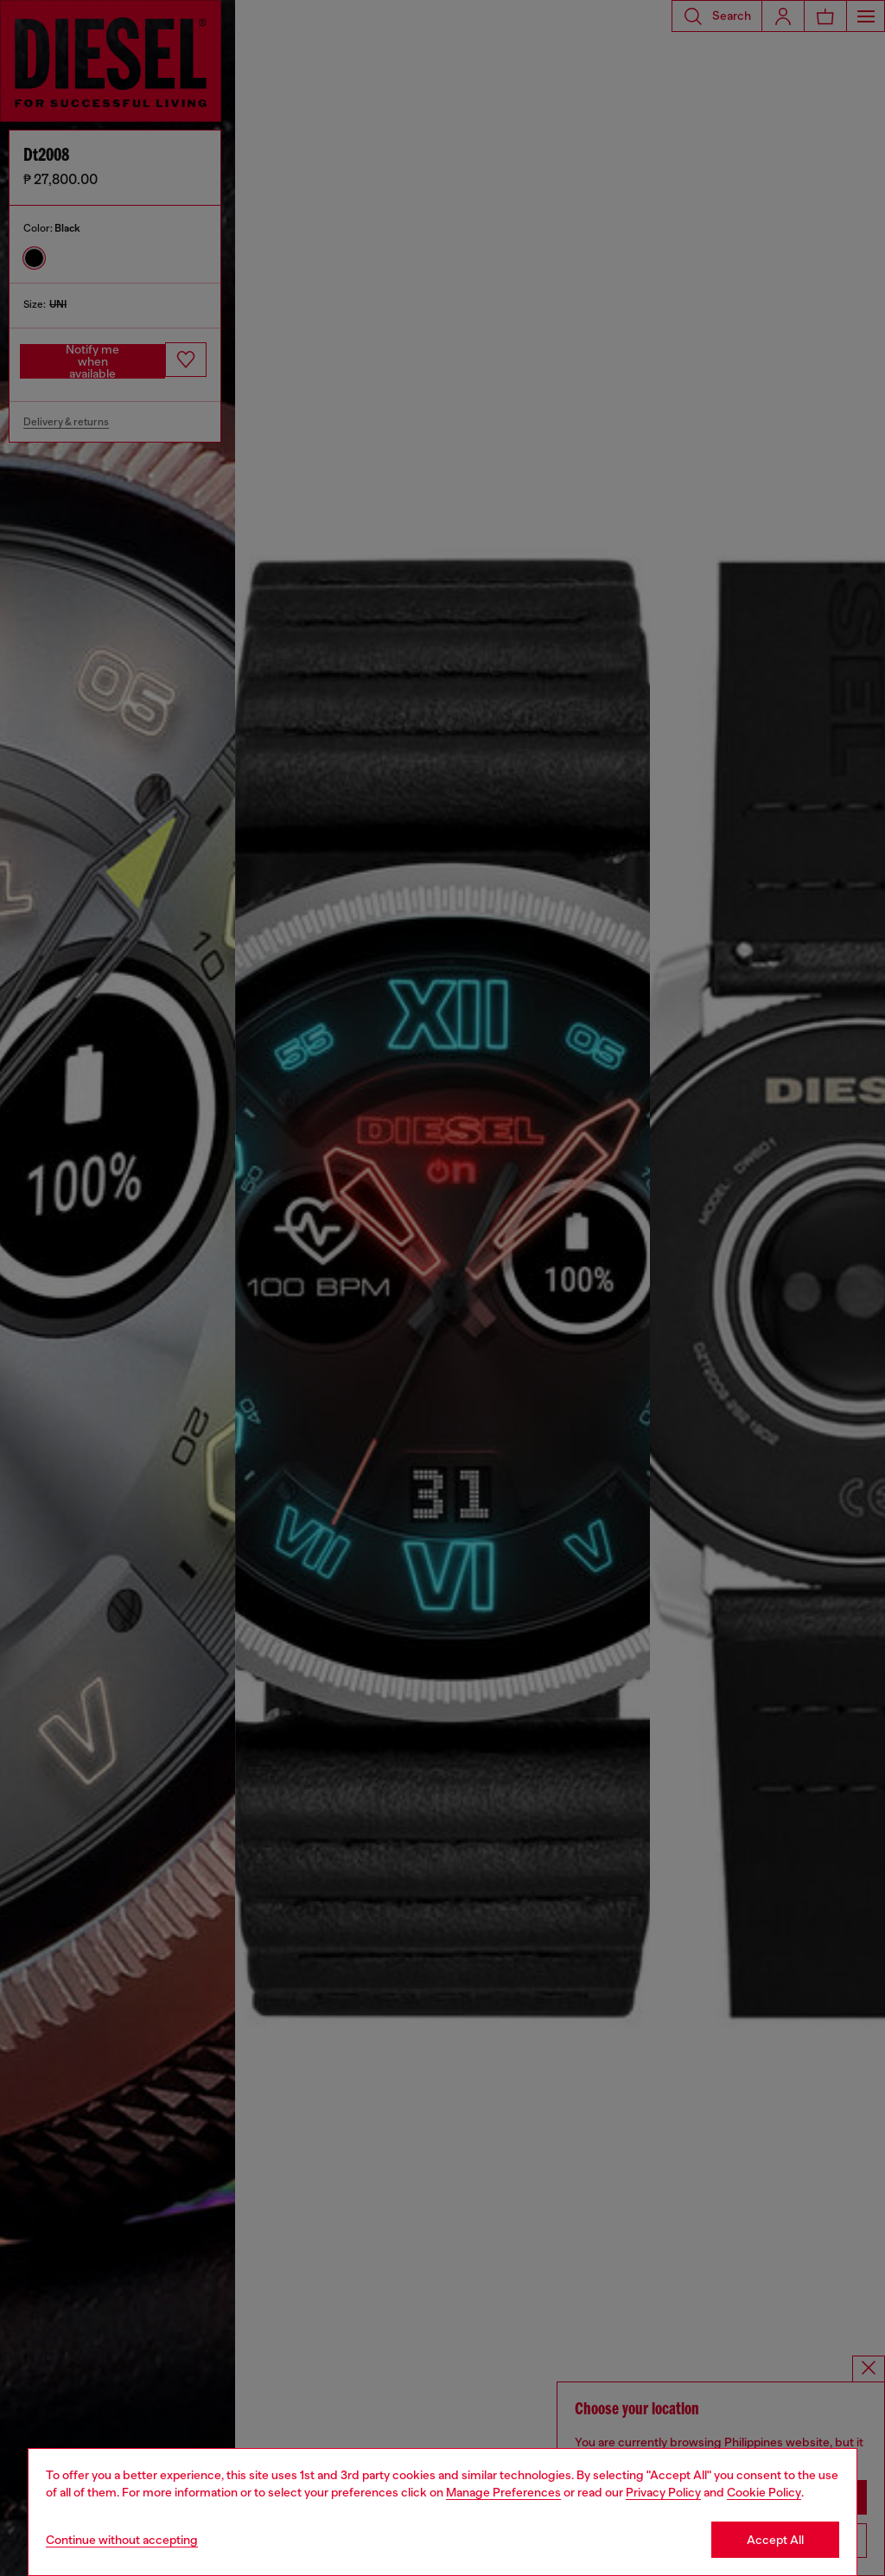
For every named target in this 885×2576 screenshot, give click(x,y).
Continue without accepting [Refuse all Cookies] (122, 2540)
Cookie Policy (764, 2492)
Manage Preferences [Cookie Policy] (503, 2492)
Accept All (775, 2540)
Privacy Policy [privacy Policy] (663, 2492)
